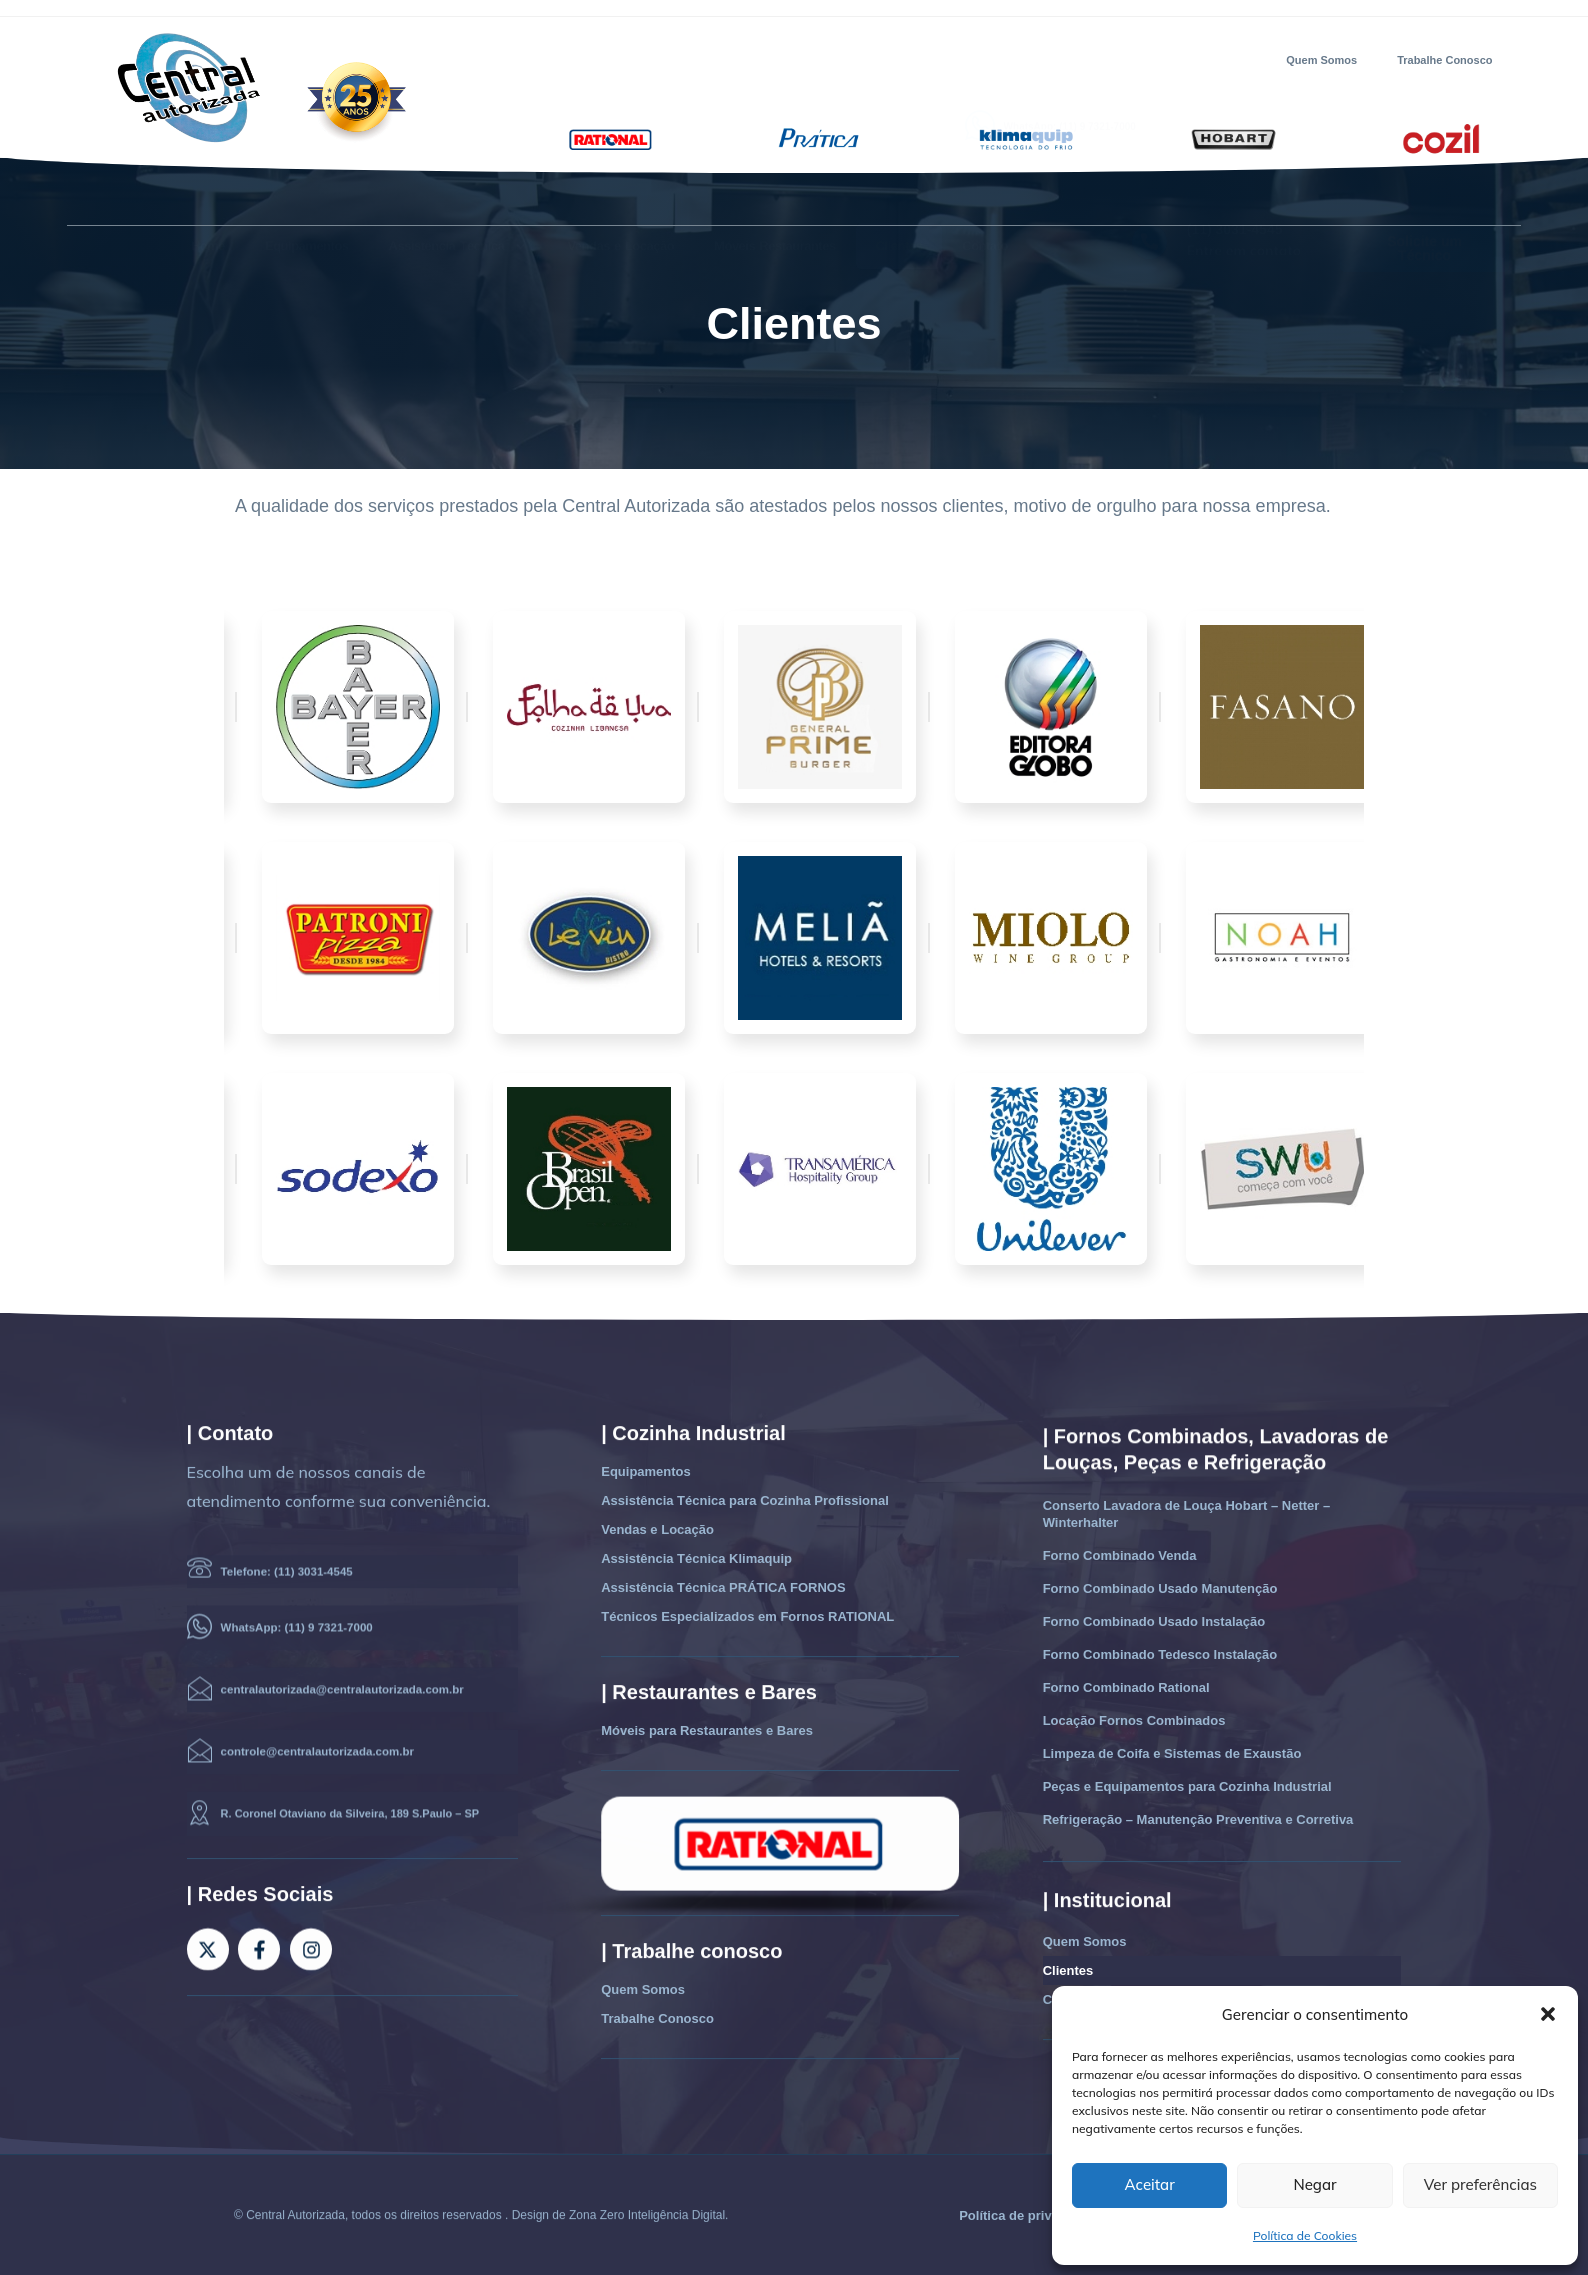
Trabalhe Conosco (1444, 60)
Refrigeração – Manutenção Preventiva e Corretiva (1198, 1819)
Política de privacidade (1029, 2215)
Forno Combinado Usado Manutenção (1160, 1588)
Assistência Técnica (458, 201)
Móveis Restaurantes (775, 200)
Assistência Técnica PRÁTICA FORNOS (723, 1587)
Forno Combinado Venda (1120, 1555)
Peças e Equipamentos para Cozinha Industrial (1187, 1786)
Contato (985, 200)
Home (208, 200)
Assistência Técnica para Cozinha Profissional (745, 1500)
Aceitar (1150, 2184)
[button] (1548, 2014)
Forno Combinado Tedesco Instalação (1160, 1654)
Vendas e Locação (620, 200)
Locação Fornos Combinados (1134, 1720)
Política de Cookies (1305, 2235)
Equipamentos (307, 200)
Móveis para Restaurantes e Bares (707, 1730)
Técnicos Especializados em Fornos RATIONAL (747, 1616)
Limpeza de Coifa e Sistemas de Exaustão (1172, 1753)
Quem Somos (1321, 60)
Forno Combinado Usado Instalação (1154, 1621)
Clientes (899, 200)
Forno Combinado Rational (1126, 1687)
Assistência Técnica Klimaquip (696, 1558)
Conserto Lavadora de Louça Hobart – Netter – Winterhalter (1187, 1514)
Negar (1314, 2184)
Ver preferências (1480, 2184)
